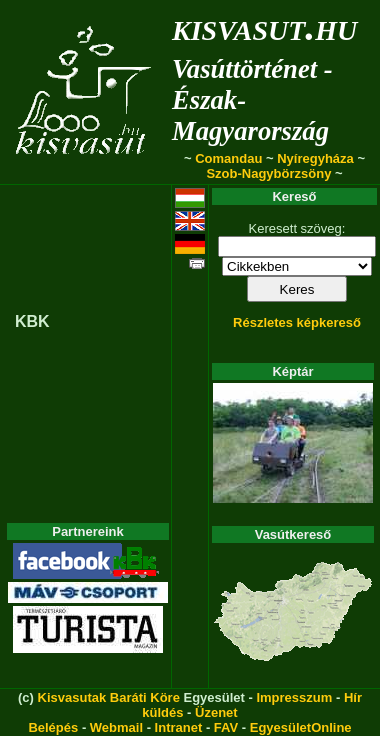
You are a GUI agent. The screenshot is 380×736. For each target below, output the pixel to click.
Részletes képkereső (297, 322)
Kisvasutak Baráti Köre (109, 697)
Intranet (179, 727)
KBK (32, 321)
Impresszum (294, 697)
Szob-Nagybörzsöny (268, 173)
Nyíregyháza (315, 158)
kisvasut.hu (264, 26)
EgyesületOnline (301, 727)
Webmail (116, 727)
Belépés (53, 727)
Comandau (228, 158)
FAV (226, 727)
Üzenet (216, 712)
